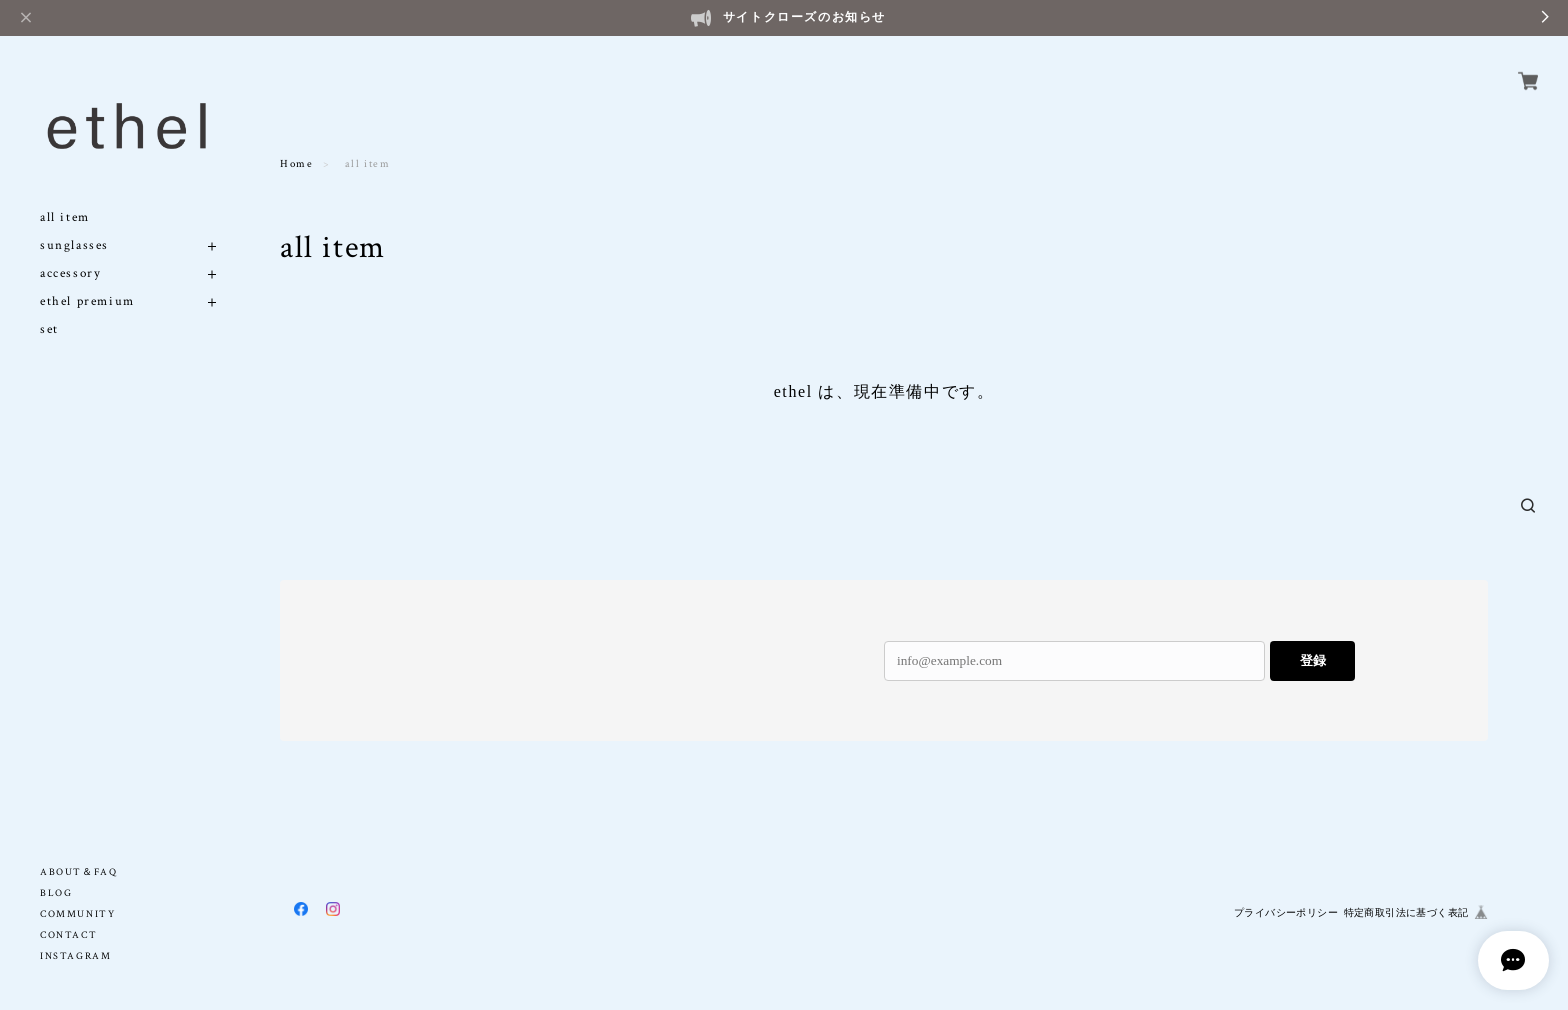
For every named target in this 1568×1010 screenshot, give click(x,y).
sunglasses (74, 222)
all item (65, 194)
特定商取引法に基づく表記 (1406, 912)
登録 (1313, 660)
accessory (70, 250)
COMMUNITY (77, 914)
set (49, 306)
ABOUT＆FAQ (78, 872)
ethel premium (87, 278)
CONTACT (68, 935)
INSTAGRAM (75, 956)
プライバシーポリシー (1286, 912)
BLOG (56, 893)
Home (296, 164)
